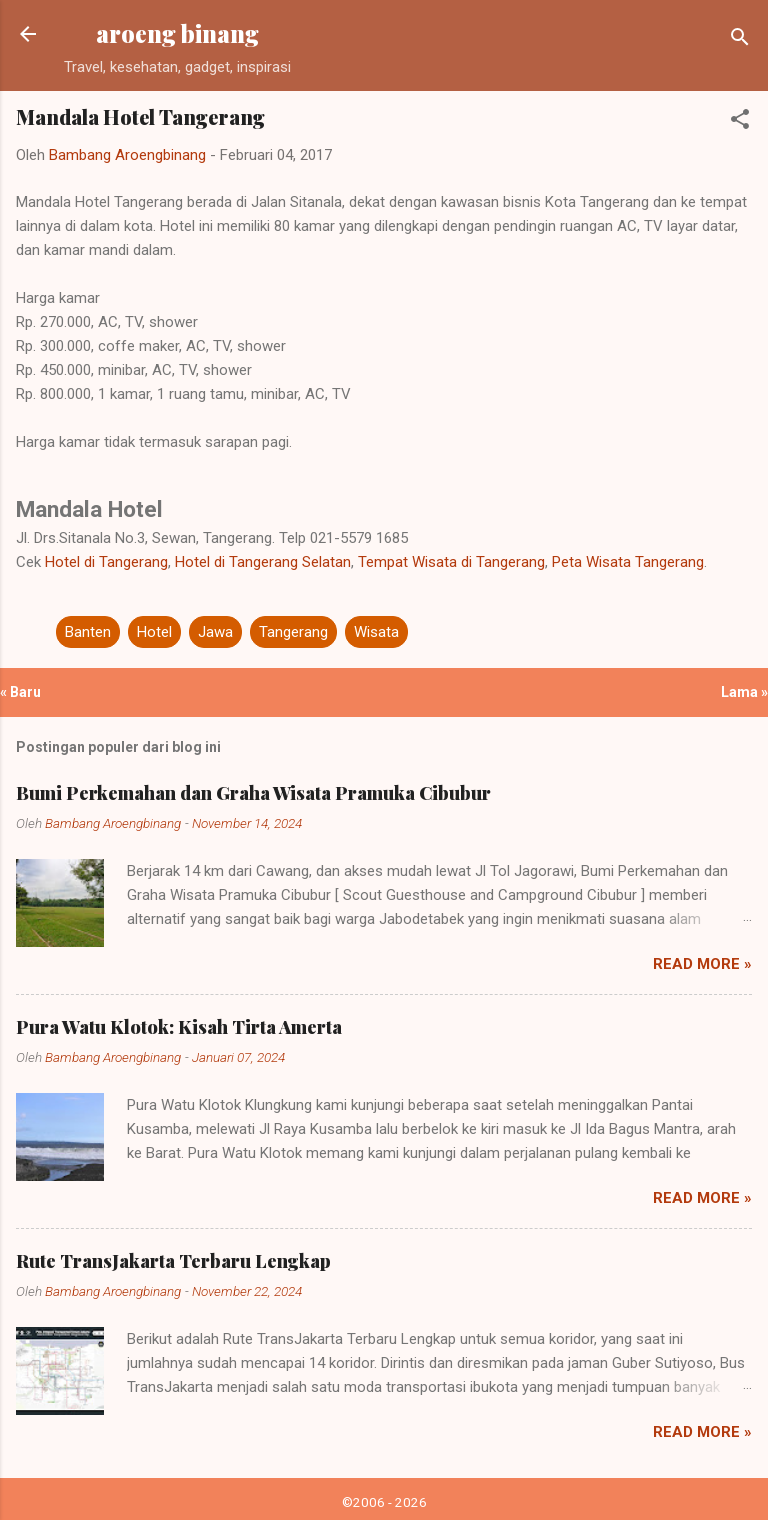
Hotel (154, 632)
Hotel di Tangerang (106, 562)
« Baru (20, 692)
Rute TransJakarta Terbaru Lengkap (173, 1261)
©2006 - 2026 (384, 1502)
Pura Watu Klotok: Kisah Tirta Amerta (179, 1027)
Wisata (376, 632)
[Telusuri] (740, 40)
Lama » (744, 692)
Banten (88, 632)
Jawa (215, 632)
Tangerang (293, 632)
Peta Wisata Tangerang (628, 562)
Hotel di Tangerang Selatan (263, 562)
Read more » (702, 964)
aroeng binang (177, 33)
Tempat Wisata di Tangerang (451, 562)
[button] (740, 122)
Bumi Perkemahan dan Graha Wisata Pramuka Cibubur (253, 793)
